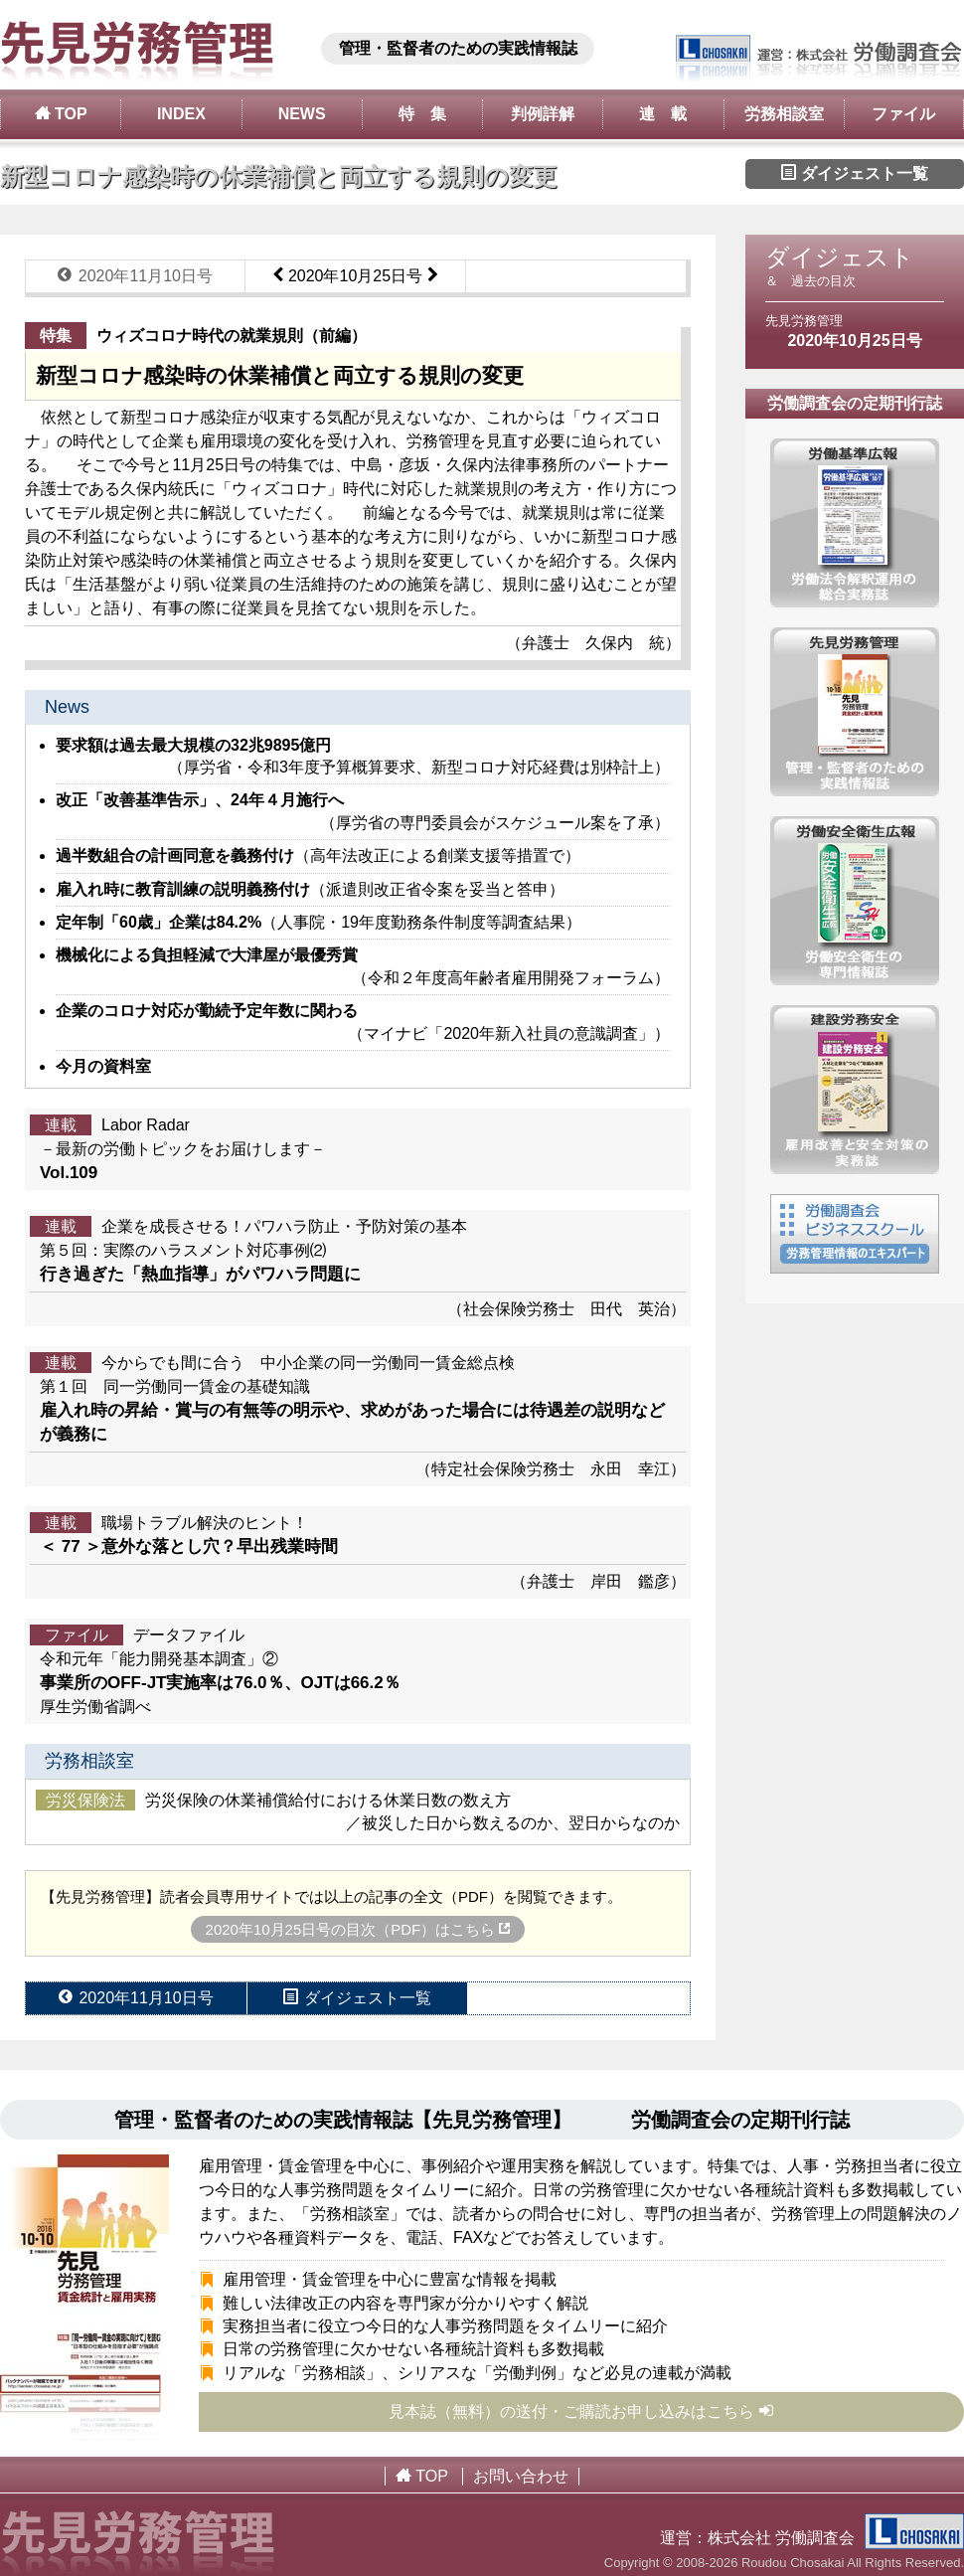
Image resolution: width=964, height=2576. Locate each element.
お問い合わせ (520, 2476)
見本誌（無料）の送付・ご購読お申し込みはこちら (582, 2411)
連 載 (663, 113)
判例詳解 (542, 113)
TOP (61, 113)
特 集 (422, 113)
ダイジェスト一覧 (854, 173)
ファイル (903, 113)
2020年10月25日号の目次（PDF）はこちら (358, 1929)
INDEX (181, 113)
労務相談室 (784, 113)
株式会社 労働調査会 (836, 2537)
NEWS (302, 113)
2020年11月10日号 (135, 275)
